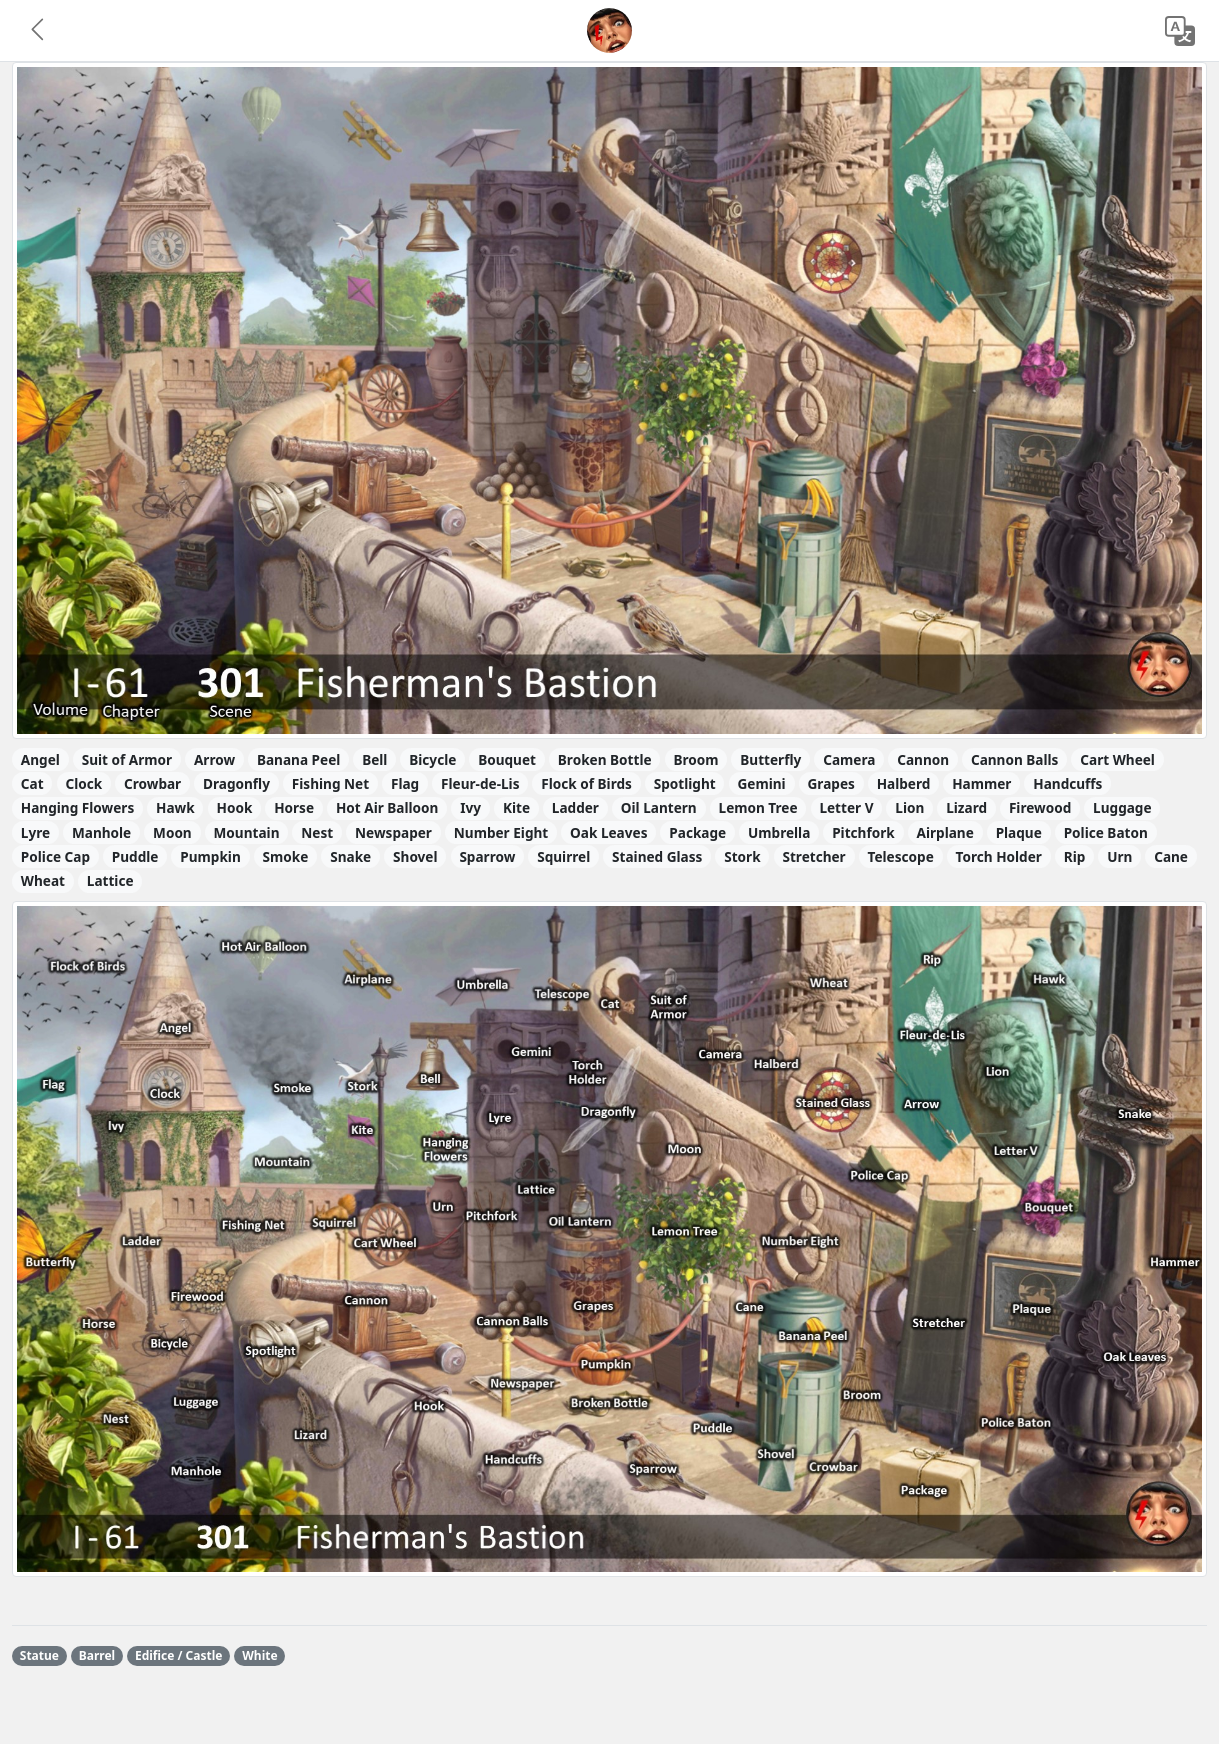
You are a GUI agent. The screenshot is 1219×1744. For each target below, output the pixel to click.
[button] (39, 31)
